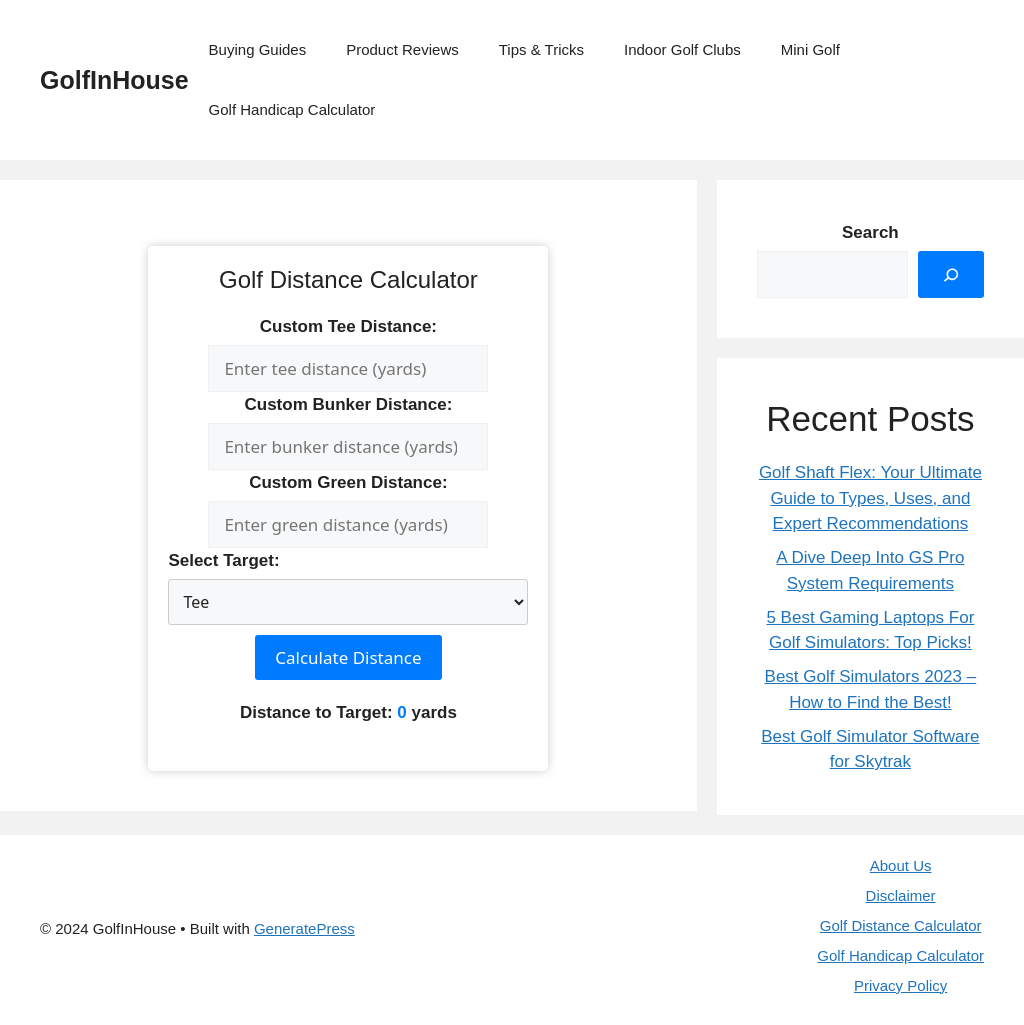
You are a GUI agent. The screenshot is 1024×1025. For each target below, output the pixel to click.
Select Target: (223, 560)
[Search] (951, 275)
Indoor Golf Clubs (682, 49)
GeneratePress (304, 928)
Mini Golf (810, 49)
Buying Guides (258, 49)
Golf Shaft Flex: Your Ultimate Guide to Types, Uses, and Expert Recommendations (870, 498)
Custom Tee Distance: (348, 326)
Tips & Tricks (541, 49)
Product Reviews (402, 49)
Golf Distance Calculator (901, 925)
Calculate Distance (348, 657)
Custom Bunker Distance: (348, 404)
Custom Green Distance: (348, 482)
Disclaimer (901, 895)
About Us (901, 865)
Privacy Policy (900, 985)
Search (870, 232)
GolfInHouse (114, 80)
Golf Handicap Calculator (292, 109)
